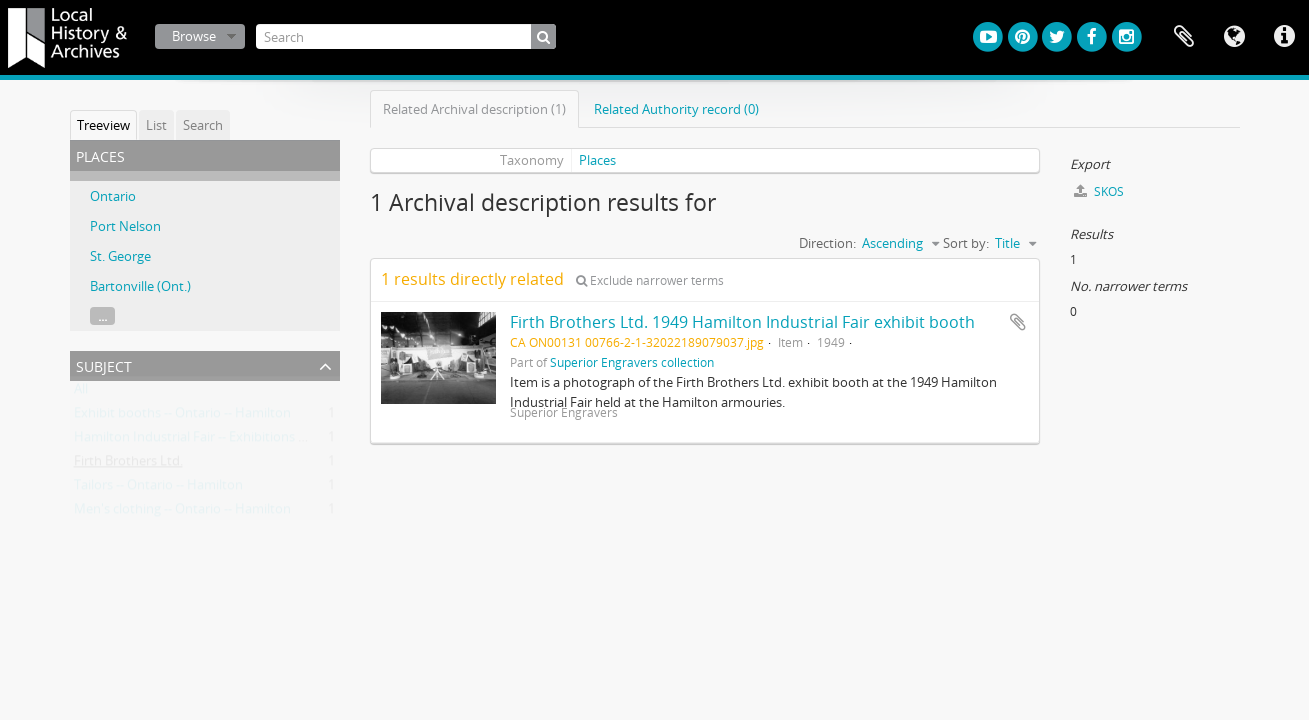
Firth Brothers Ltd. (128, 465)
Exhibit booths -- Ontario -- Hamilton (182, 417)
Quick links (1284, 37)
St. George (120, 256)
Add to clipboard (1018, 322)
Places (597, 160)
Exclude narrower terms (650, 280)
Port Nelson (125, 226)
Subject (104, 364)
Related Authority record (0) (676, 109)
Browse (194, 36)
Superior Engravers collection (632, 362)
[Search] (406, 36)
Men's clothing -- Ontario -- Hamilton (182, 513)
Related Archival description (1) (474, 109)
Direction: (827, 243)
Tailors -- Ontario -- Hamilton (158, 489)
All (81, 393)
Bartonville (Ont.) (140, 286)
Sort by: (966, 243)
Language (1234, 37)
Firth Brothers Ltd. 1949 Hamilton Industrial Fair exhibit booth (742, 322)
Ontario (113, 196)
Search (203, 125)
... (102, 316)
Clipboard (1184, 37)
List (156, 125)
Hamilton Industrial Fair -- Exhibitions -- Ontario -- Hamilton (249, 441)
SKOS (1099, 191)
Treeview (103, 125)
